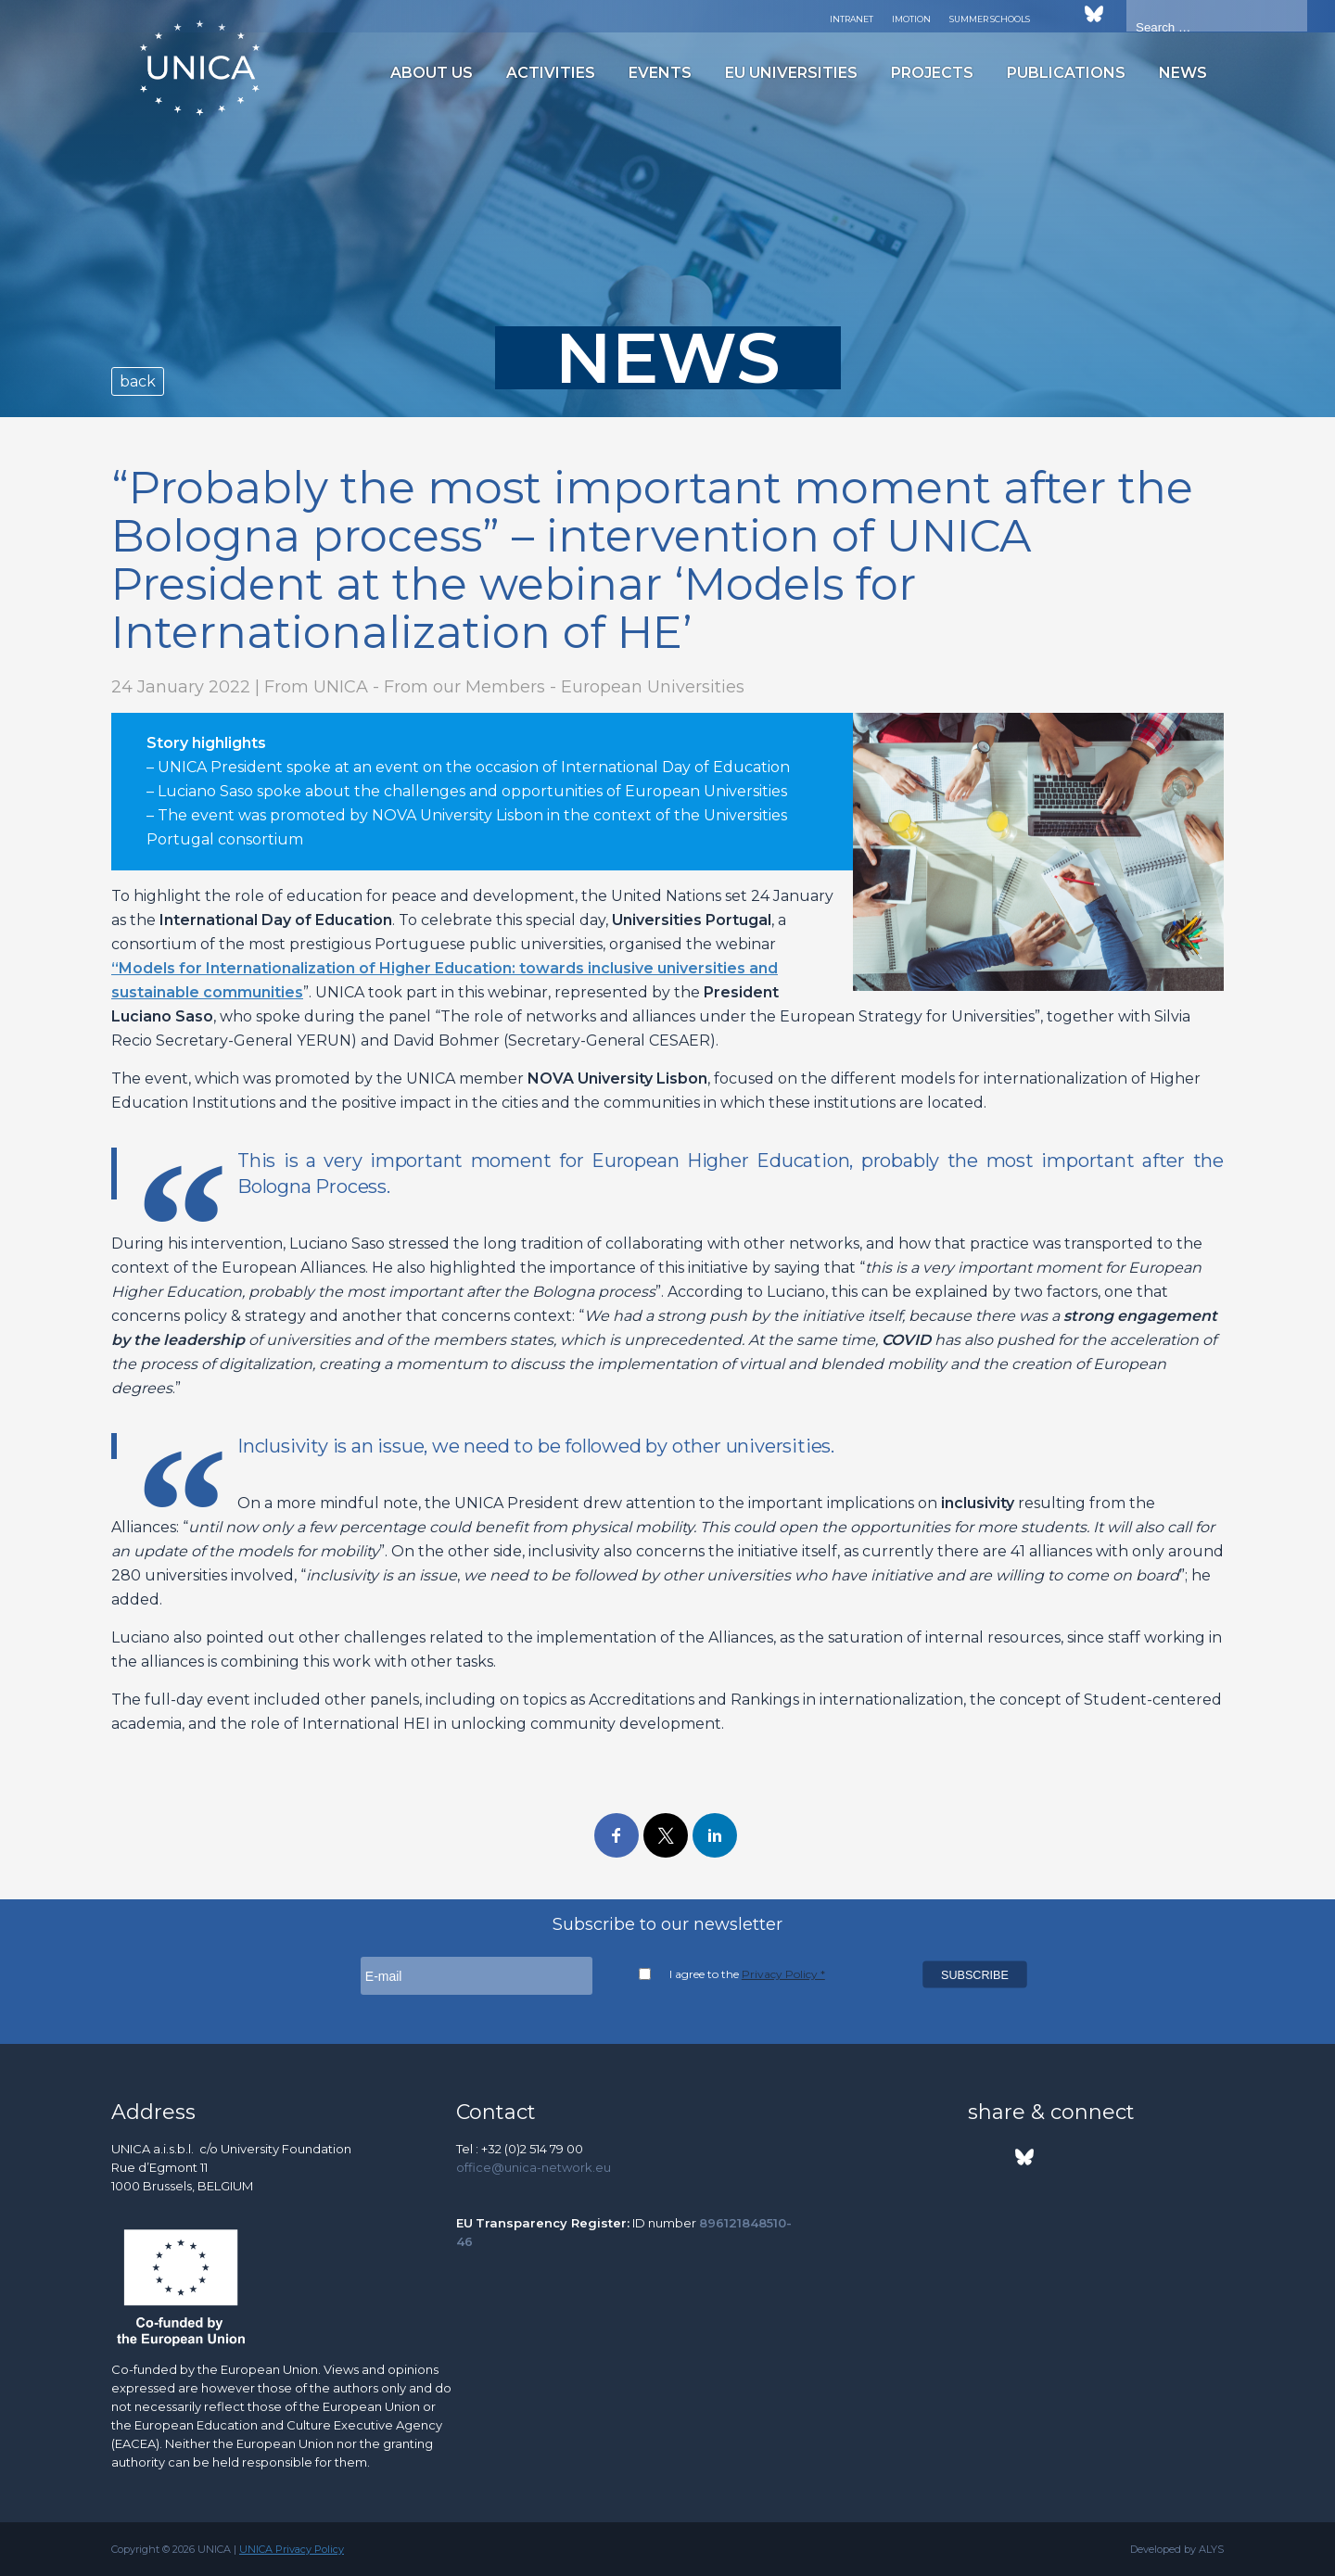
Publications (1066, 73)
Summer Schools (989, 19)
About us (431, 73)
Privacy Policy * (783, 1974)
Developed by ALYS (1177, 2549)
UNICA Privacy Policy (291, 2549)
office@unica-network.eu (533, 2167)
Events (660, 73)
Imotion (911, 19)
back (138, 381)
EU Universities (791, 73)
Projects (932, 73)
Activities (550, 73)
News (1183, 73)
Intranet (851, 19)
